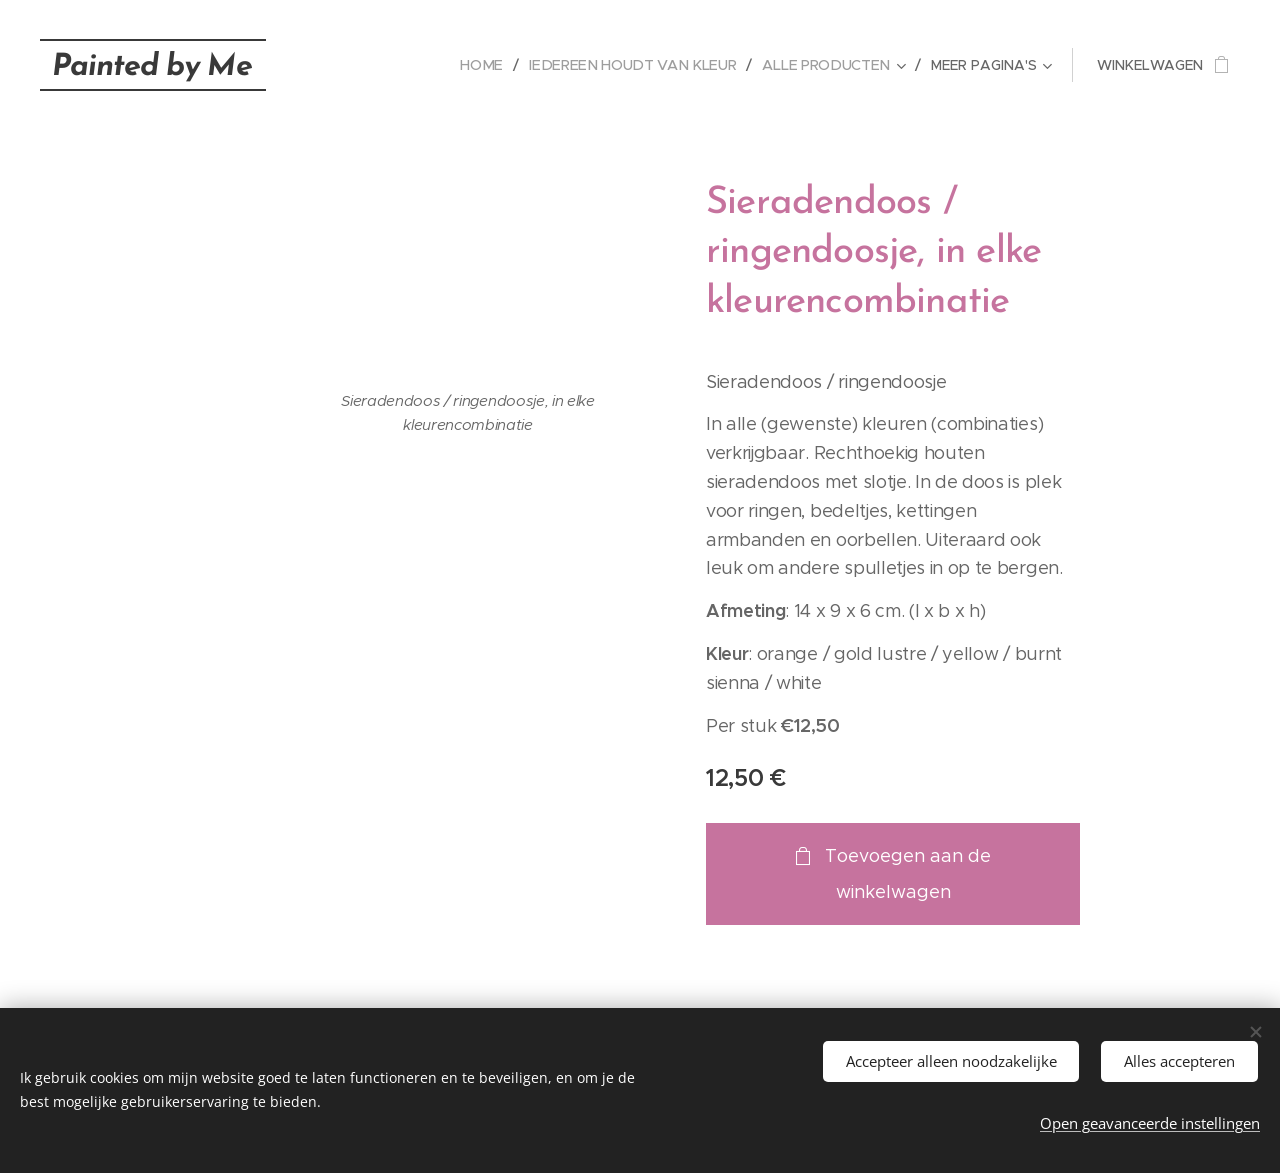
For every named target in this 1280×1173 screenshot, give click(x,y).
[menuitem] (493, 65)
